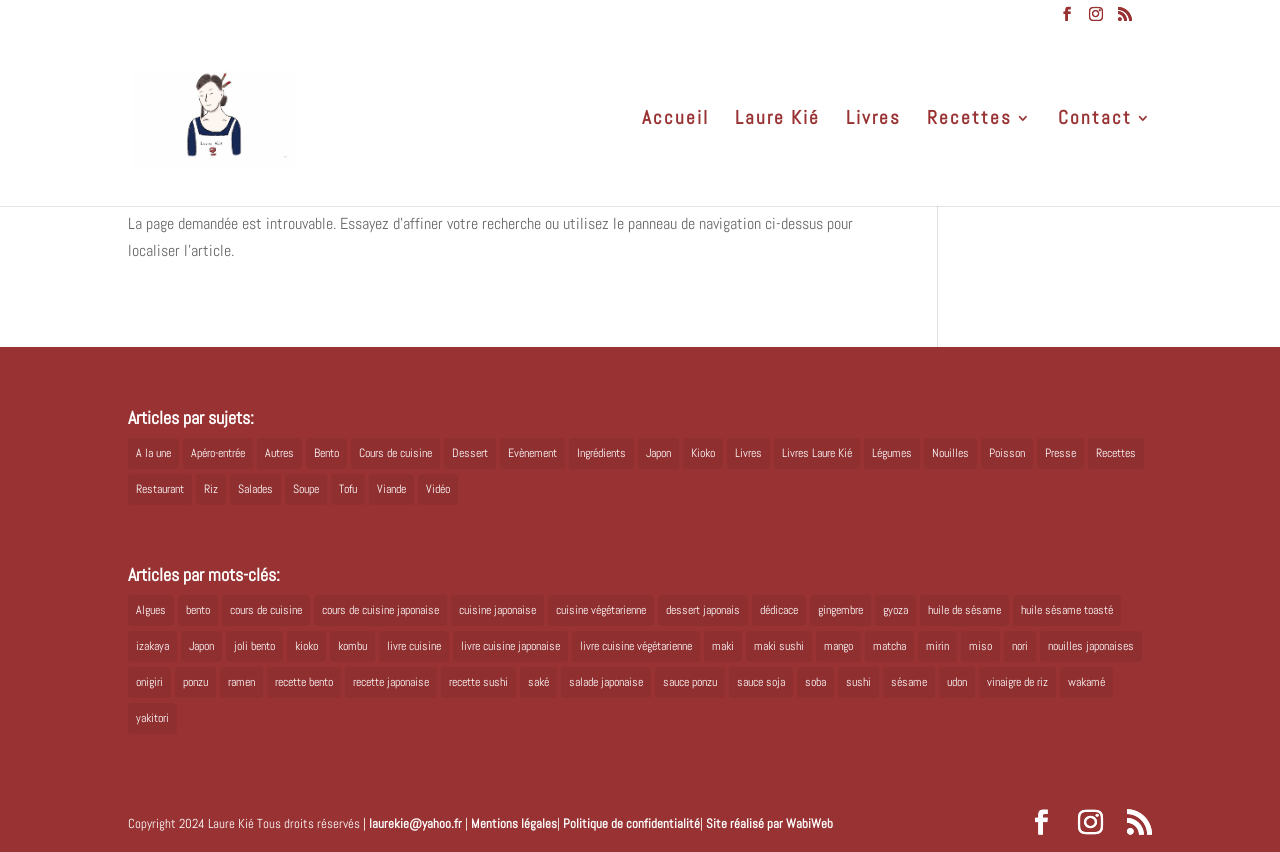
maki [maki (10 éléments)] (723, 646)
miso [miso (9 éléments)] (980, 646)
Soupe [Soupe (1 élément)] (306, 489)
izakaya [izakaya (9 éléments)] (152, 646)
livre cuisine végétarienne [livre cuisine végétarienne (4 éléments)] (636, 646)
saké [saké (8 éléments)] (538, 682)
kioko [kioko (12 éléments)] (306, 646)
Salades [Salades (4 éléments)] (255, 489)
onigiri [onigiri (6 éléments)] (149, 682)
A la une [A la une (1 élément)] (153, 453)
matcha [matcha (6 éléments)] (889, 646)
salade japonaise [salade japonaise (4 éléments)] (606, 682)
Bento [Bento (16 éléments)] (326, 453)
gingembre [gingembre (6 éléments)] (840, 610)
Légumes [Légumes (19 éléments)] (892, 453)
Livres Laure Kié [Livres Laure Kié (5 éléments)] (817, 453)
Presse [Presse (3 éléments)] (1060, 453)
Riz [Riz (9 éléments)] (211, 489)
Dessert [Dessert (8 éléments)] (470, 453)
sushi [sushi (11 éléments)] (858, 682)
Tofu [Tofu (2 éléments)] (348, 489)
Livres (873, 120)
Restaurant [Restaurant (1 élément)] (160, 489)
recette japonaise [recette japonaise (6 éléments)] (391, 682)
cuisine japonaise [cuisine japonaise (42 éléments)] (497, 610)
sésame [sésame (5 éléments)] (909, 682)
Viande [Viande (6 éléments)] (391, 489)
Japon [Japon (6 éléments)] (201, 646)
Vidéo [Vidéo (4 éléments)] (438, 489)
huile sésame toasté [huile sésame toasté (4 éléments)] (1067, 610)
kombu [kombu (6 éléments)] (352, 646)
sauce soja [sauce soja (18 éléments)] (761, 682)
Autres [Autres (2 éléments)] (279, 453)
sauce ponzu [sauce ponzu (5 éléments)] (690, 682)
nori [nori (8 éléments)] (1020, 646)
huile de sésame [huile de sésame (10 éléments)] (964, 610)
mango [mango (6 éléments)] (838, 646)
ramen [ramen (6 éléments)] (241, 682)
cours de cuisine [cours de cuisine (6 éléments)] (266, 610)
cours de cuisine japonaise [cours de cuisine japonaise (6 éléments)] (380, 610)
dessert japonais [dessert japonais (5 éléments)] (703, 610)
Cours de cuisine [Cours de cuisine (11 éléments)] (395, 453)
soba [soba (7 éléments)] (815, 682)
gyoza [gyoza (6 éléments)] (895, 610)
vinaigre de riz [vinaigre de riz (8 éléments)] (1017, 682)
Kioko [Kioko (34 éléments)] (703, 453)
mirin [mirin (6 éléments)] (937, 646)
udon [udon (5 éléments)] (957, 682)
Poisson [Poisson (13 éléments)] (1007, 453)
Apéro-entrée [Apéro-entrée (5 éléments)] (218, 453)
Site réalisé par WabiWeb (769, 823)
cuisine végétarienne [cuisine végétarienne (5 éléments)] (601, 610)
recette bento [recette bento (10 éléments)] (304, 682)
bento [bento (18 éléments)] (198, 610)
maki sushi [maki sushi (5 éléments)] (779, 646)
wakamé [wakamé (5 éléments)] (1086, 682)
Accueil (675, 120)
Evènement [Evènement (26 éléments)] (532, 453)
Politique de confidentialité (631, 823)
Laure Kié (777, 120)
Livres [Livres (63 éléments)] (748, 453)
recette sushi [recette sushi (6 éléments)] (478, 682)
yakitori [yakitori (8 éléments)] (152, 718)
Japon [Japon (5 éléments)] (658, 453)
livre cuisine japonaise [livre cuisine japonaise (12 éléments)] (510, 646)
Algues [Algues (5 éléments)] (151, 610)
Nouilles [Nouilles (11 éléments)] (950, 453)
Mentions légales (514, 823)
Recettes (969, 120)
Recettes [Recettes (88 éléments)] (1116, 453)
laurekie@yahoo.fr (415, 823)
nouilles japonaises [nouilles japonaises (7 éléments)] (1091, 646)
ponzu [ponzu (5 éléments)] (195, 682)
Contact (1095, 120)
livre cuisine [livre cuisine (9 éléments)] (414, 646)
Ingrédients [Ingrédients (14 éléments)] (601, 453)
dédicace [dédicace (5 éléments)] (779, 610)
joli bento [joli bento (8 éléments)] (254, 646)
